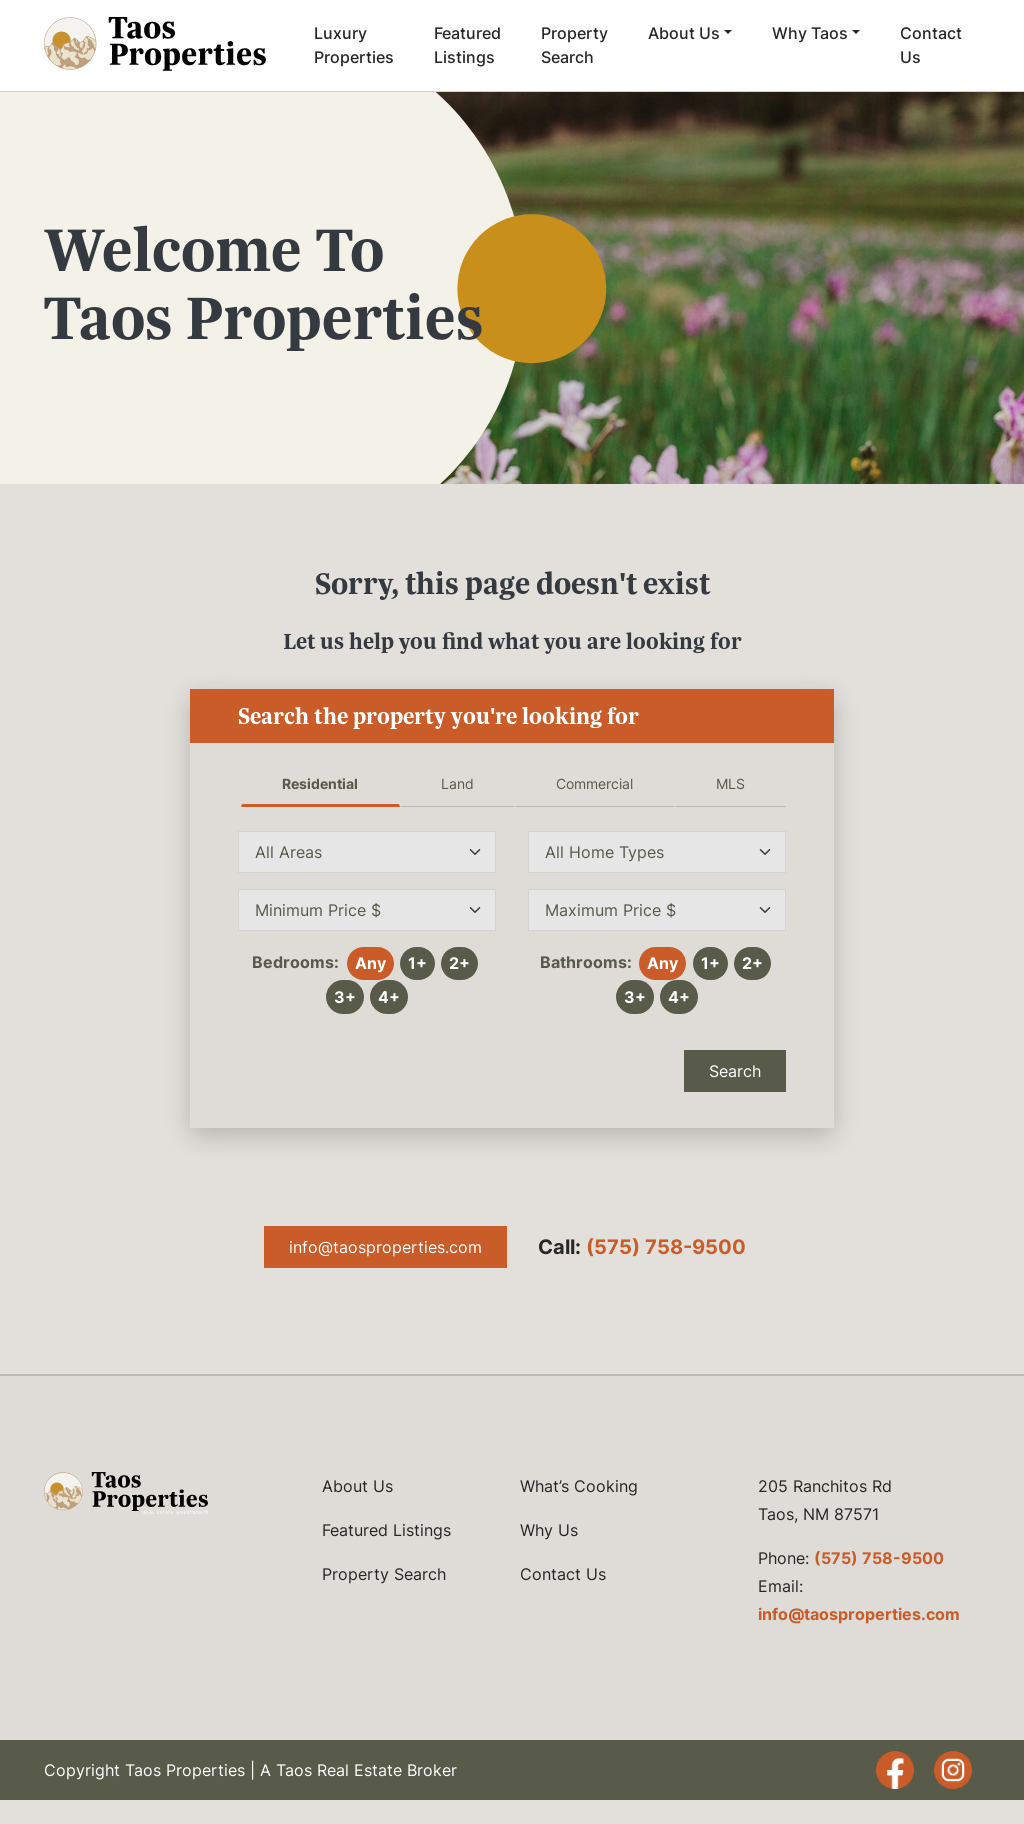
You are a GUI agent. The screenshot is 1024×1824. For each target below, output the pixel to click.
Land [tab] (457, 783)
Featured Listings (467, 45)
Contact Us (931, 45)
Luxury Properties (354, 45)
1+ (417, 963)
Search (735, 1071)
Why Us (549, 1530)
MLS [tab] (730, 783)
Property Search (574, 45)
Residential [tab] (320, 783)
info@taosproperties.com (385, 1247)
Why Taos (810, 33)
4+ (389, 997)
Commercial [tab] (594, 783)
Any (370, 963)
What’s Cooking (579, 1486)
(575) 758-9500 (666, 1247)
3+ (345, 997)
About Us (684, 33)
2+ (459, 963)
